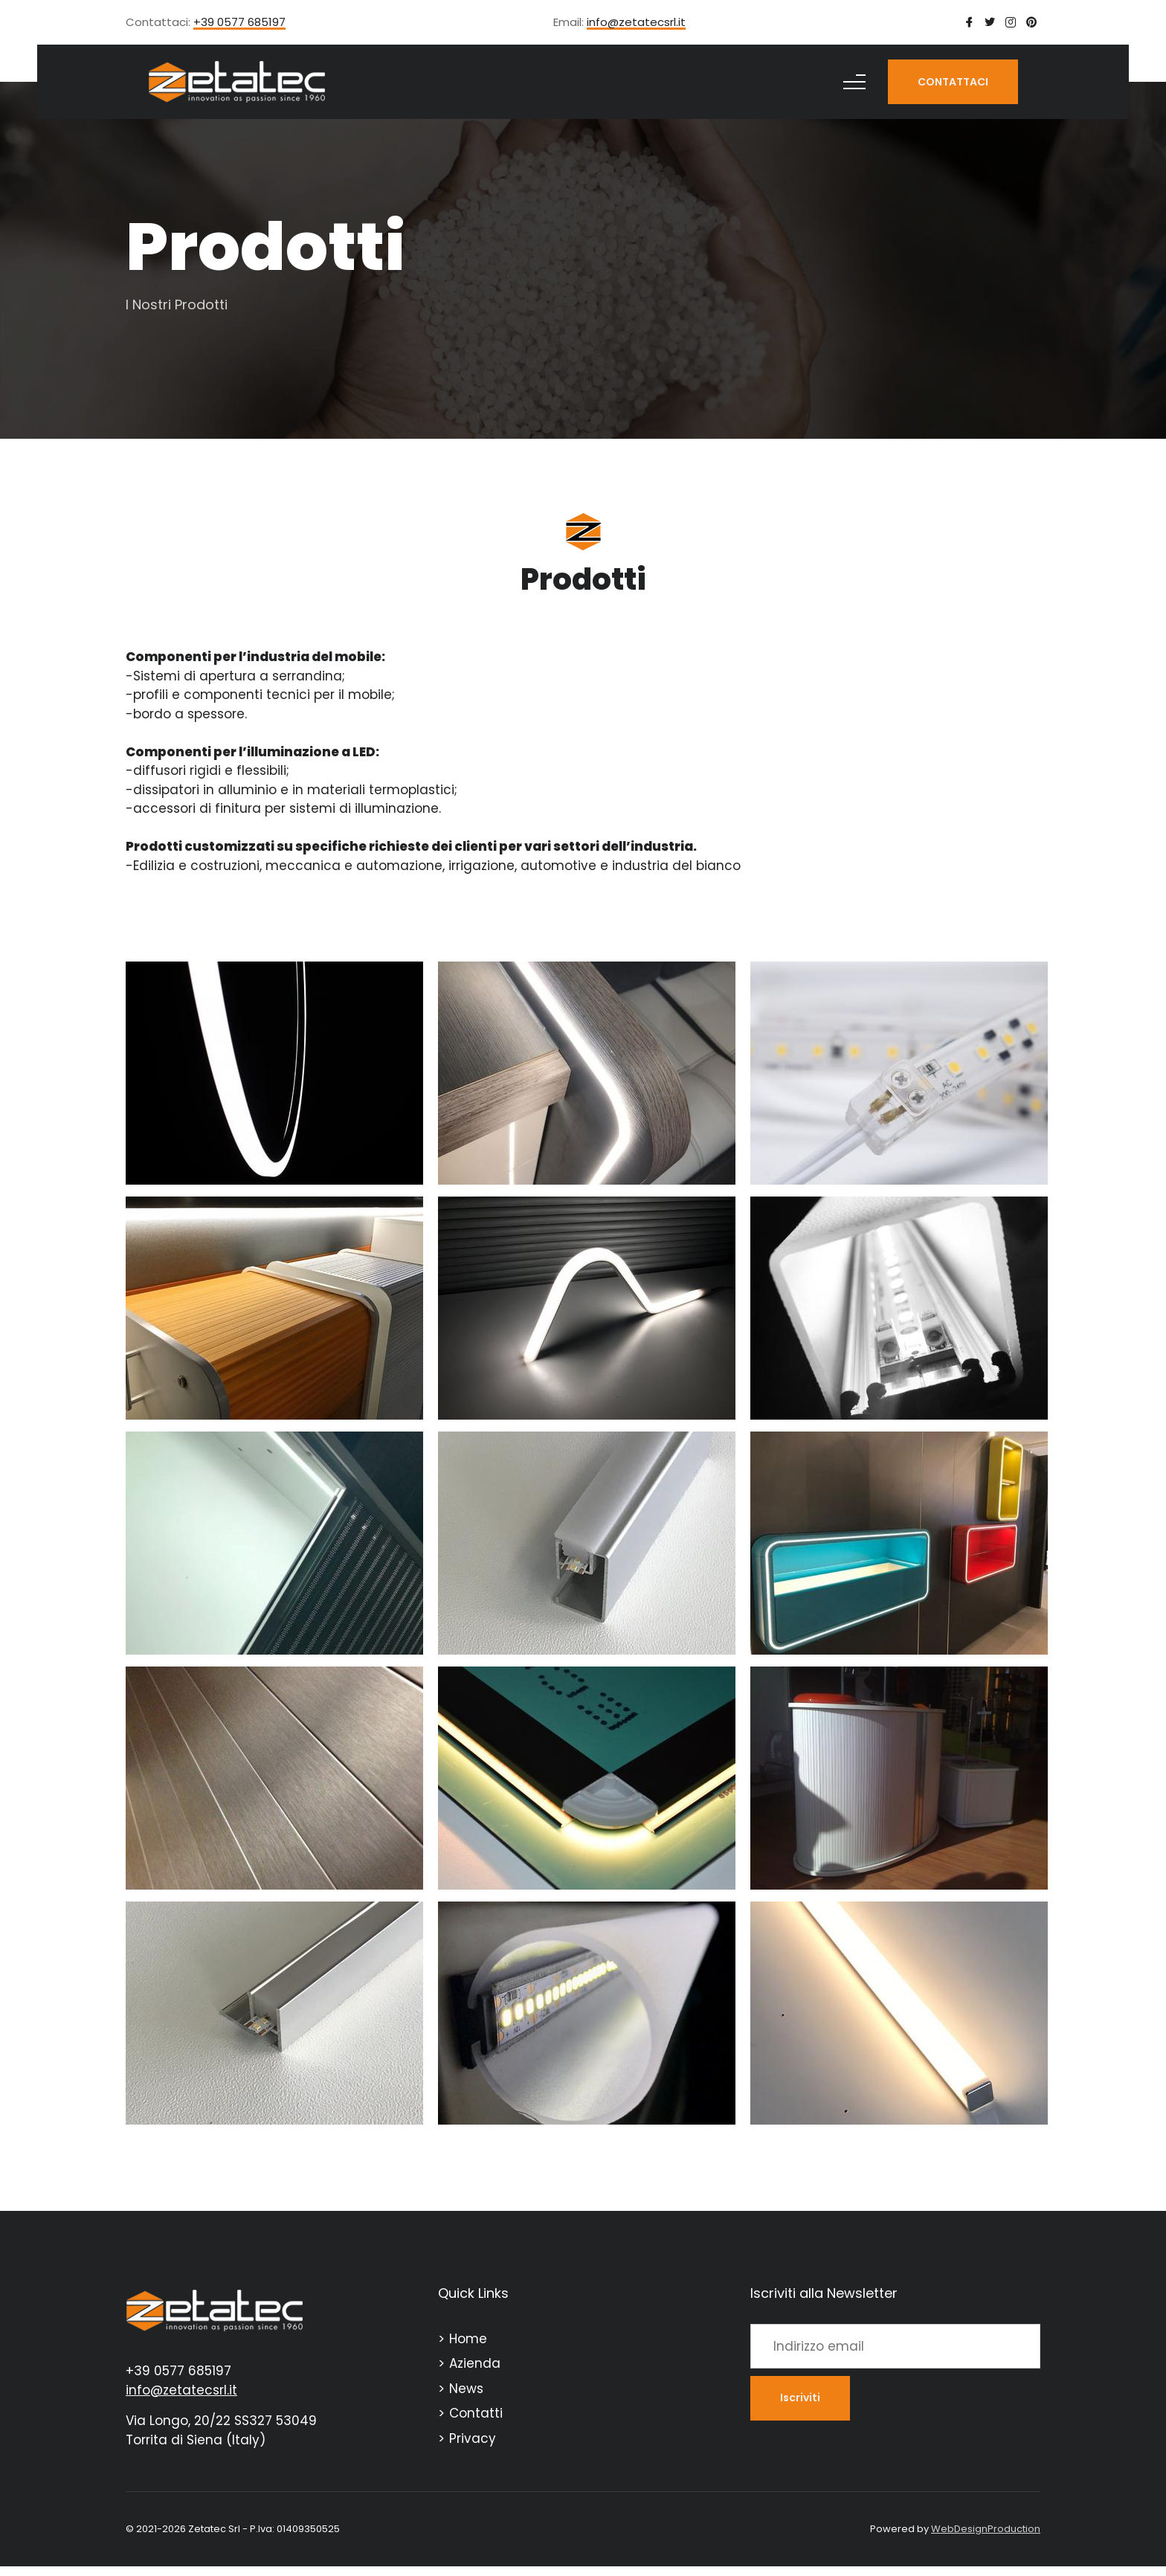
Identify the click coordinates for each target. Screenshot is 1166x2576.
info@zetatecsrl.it (636, 23)
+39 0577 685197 (239, 23)
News (466, 2389)
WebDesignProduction (985, 2529)
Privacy (472, 2438)
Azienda (474, 2363)
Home (468, 2339)
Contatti (476, 2413)
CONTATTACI (953, 81)
